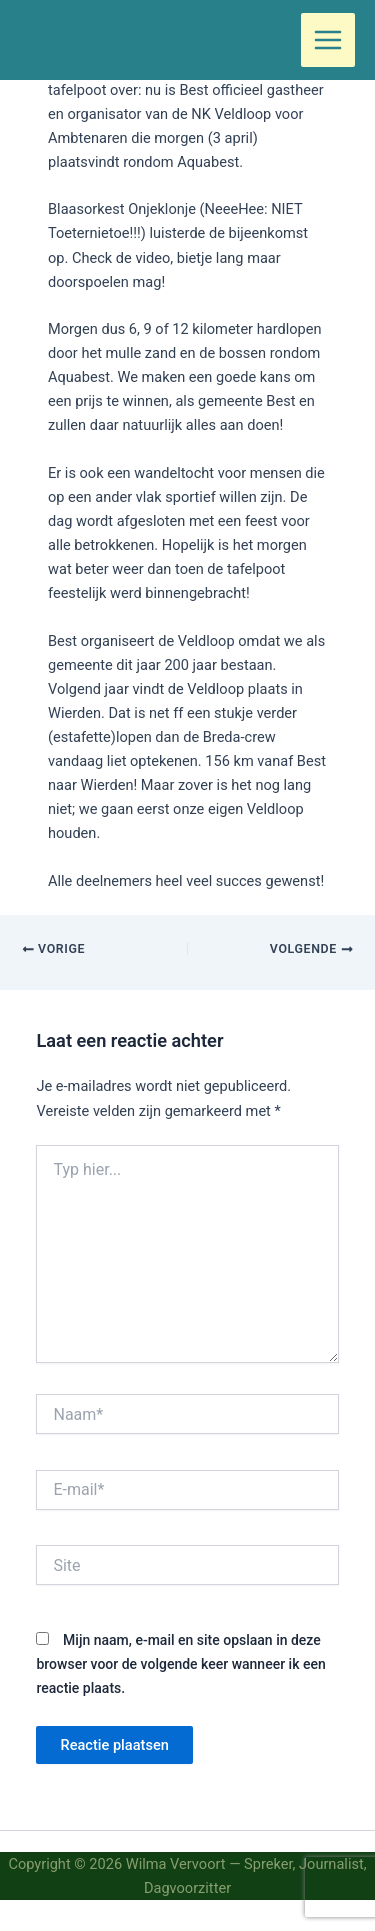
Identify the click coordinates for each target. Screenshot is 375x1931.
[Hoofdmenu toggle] (328, 40)
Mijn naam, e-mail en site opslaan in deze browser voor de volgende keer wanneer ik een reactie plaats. (180, 1664)
